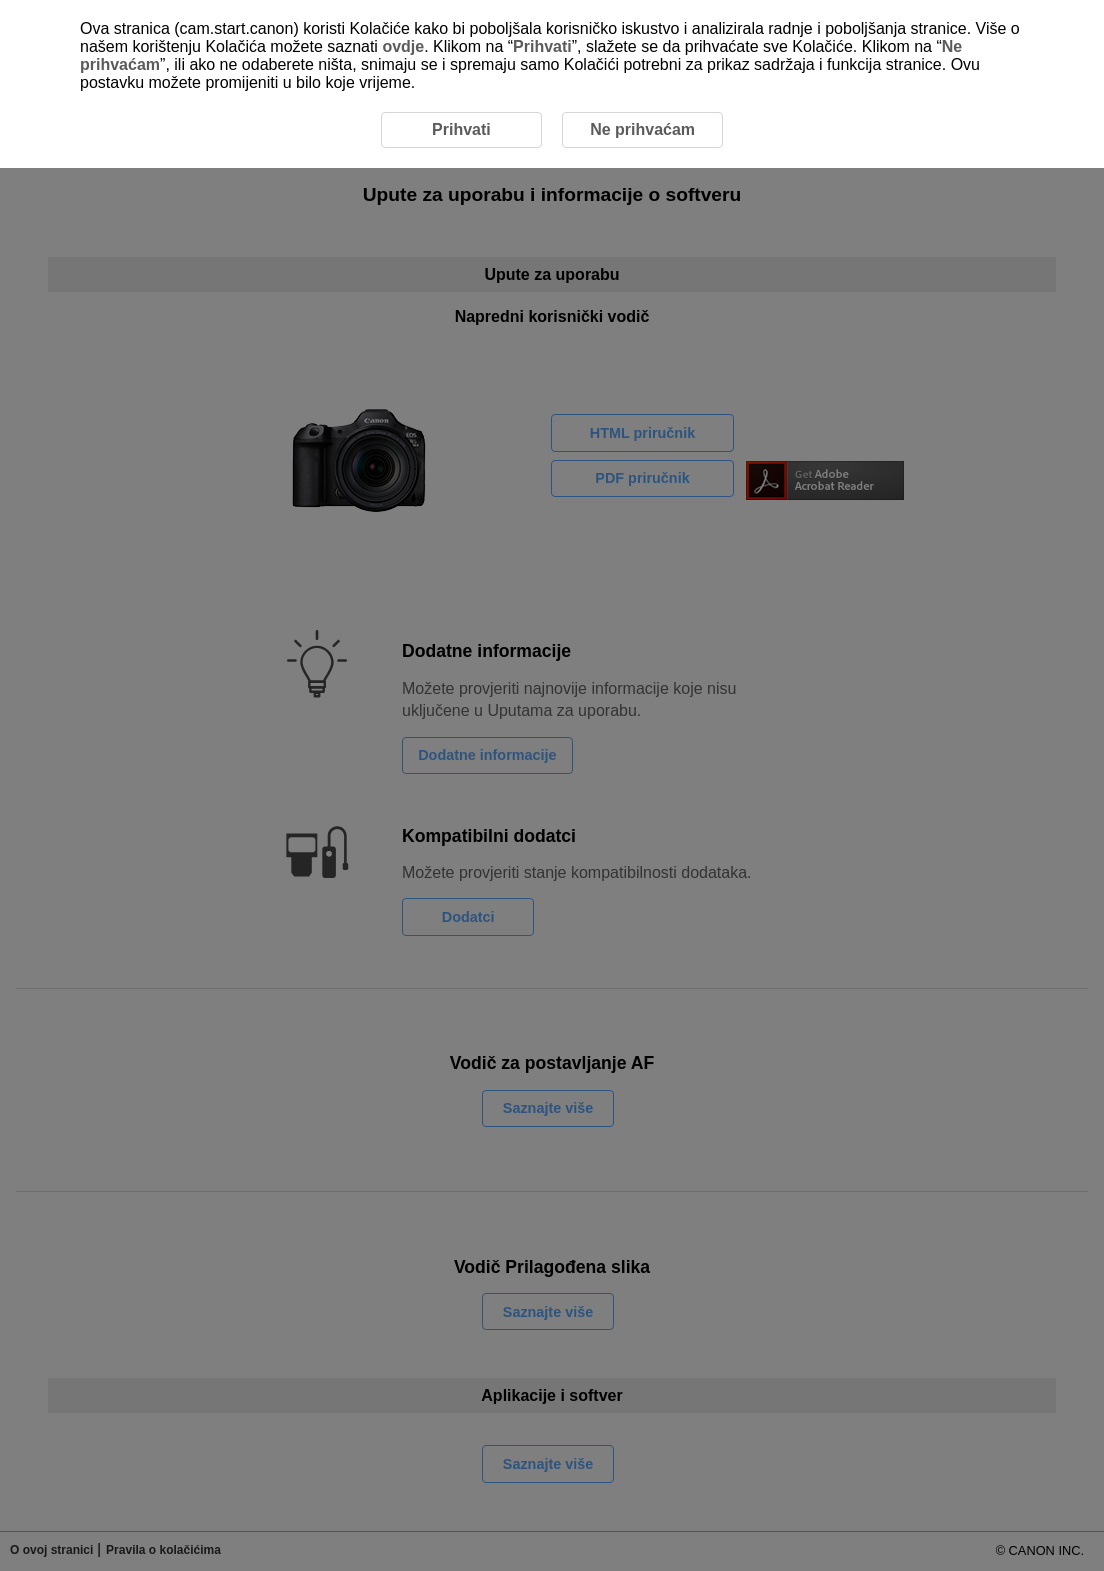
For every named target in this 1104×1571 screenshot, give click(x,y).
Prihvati (542, 46)
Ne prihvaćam (642, 129)
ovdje (403, 46)
